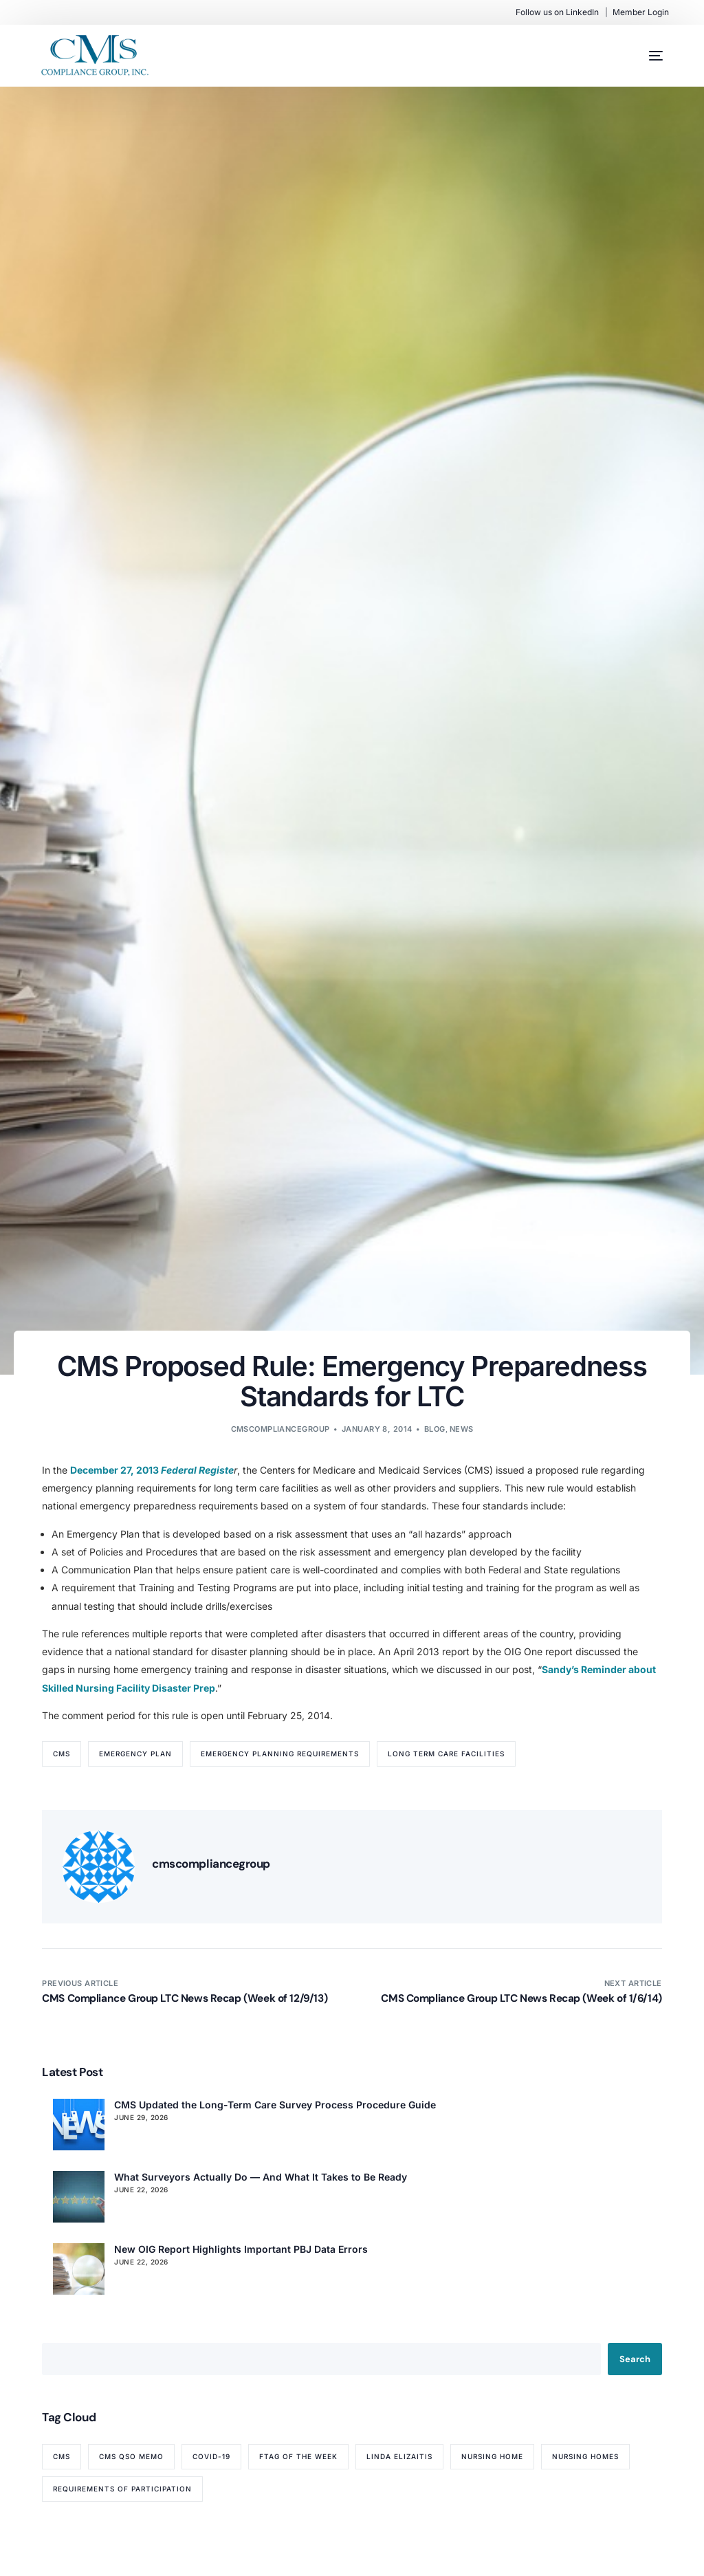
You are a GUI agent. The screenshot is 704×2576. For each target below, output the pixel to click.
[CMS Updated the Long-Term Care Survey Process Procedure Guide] (78, 2124)
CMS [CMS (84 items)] (61, 2456)
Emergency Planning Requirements (280, 1753)
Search (634, 2359)
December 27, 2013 (115, 1470)
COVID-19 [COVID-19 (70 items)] (211, 2456)
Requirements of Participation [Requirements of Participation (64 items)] (122, 2489)
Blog (435, 1429)
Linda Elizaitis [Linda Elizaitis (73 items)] (399, 2456)
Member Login (641, 12)
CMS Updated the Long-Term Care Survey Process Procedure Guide (275, 2104)
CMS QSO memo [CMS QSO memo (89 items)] (131, 2456)
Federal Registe (197, 1470)
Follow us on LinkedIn (557, 12)
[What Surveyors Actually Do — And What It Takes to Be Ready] (78, 2197)
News (462, 1429)
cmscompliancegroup (280, 1429)
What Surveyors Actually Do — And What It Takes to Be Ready (260, 2177)
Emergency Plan (135, 1753)
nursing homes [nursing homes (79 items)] (585, 2456)
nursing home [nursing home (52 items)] (492, 2456)
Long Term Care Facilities (446, 1753)
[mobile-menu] (642, 55)
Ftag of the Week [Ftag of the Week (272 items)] (298, 2456)
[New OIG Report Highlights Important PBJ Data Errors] (78, 2269)
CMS (61, 1753)
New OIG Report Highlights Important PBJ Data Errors (241, 2249)
